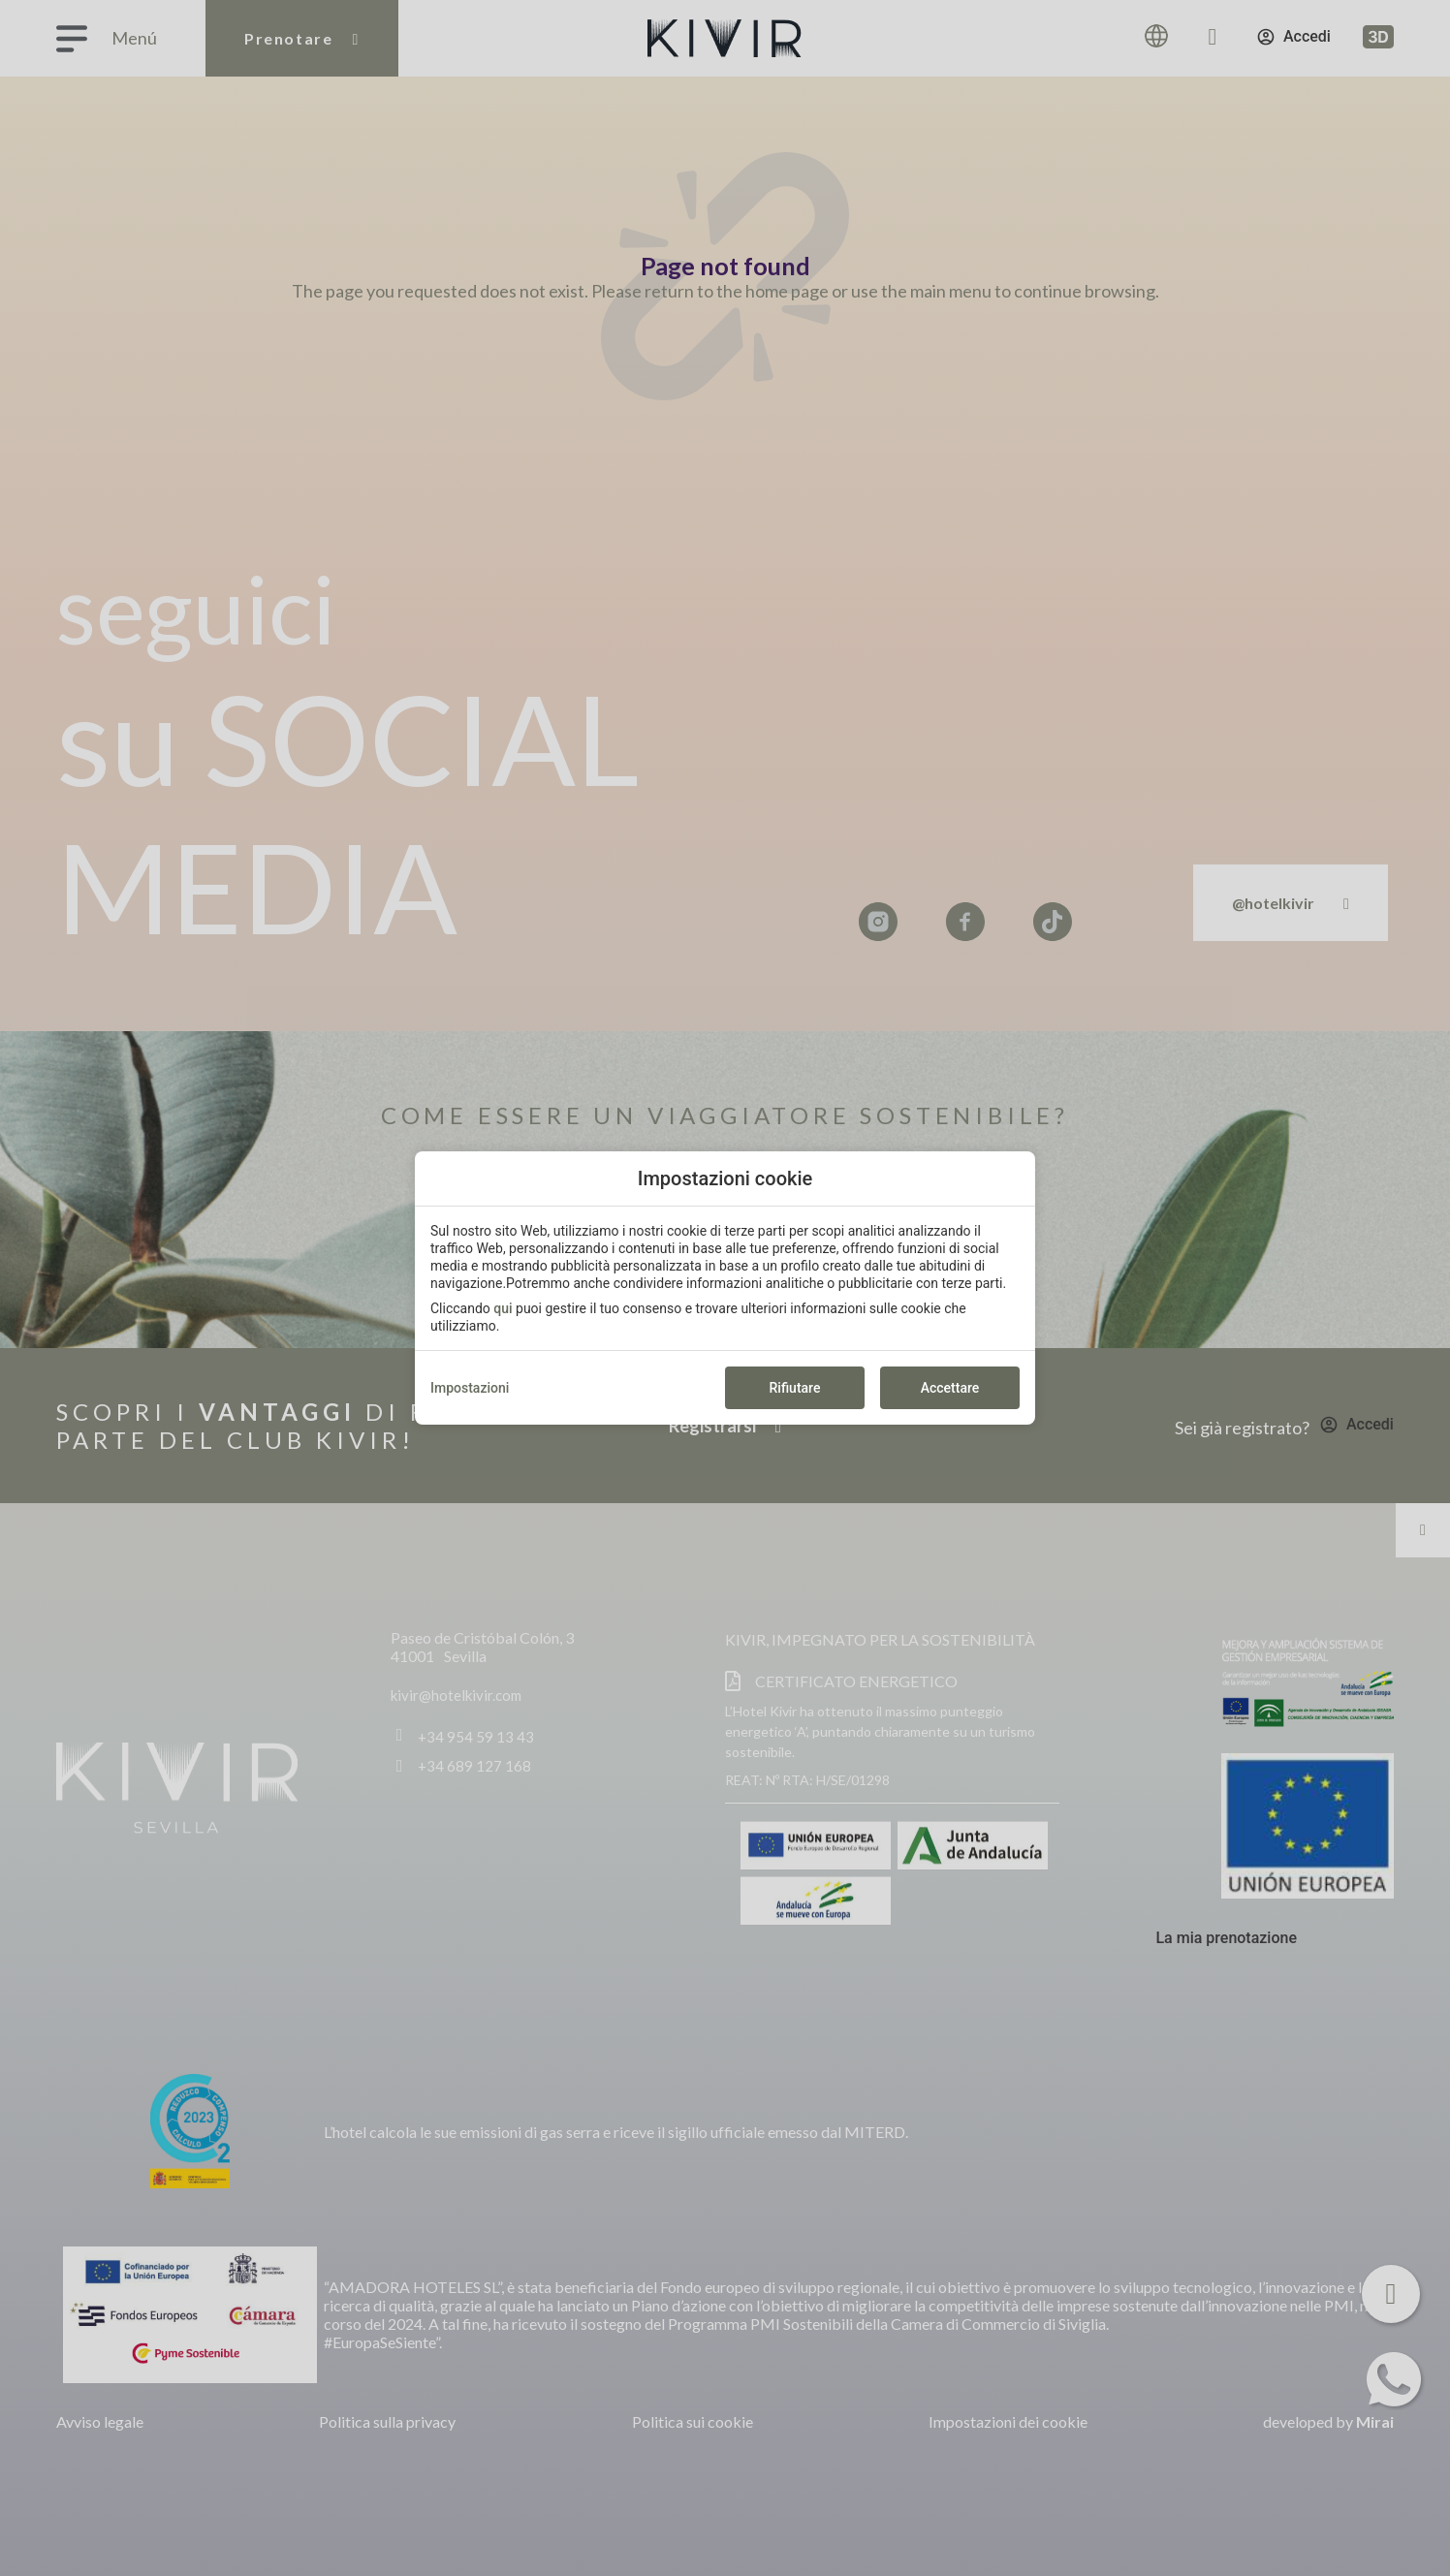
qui (502, 1308)
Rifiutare (795, 1388)
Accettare (950, 1388)
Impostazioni (469, 1388)
